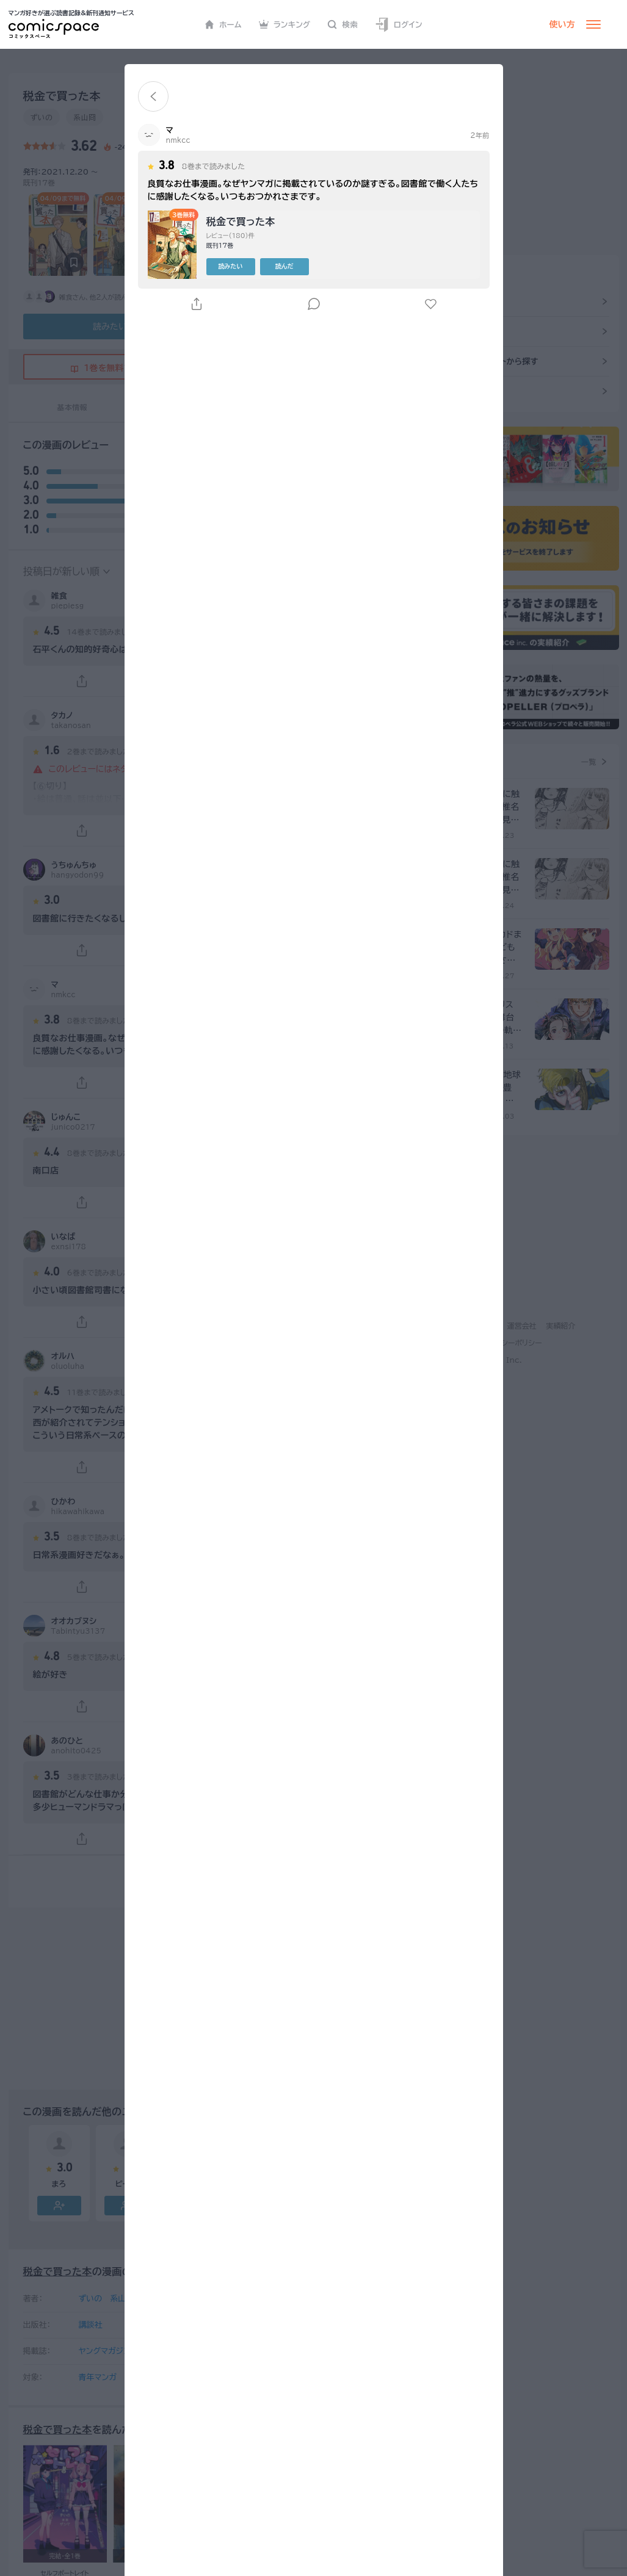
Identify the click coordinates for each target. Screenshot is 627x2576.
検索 (342, 24)
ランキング (285, 24)
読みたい (231, 266)
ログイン (398, 25)
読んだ (284, 266)
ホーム (223, 24)
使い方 (562, 24)
